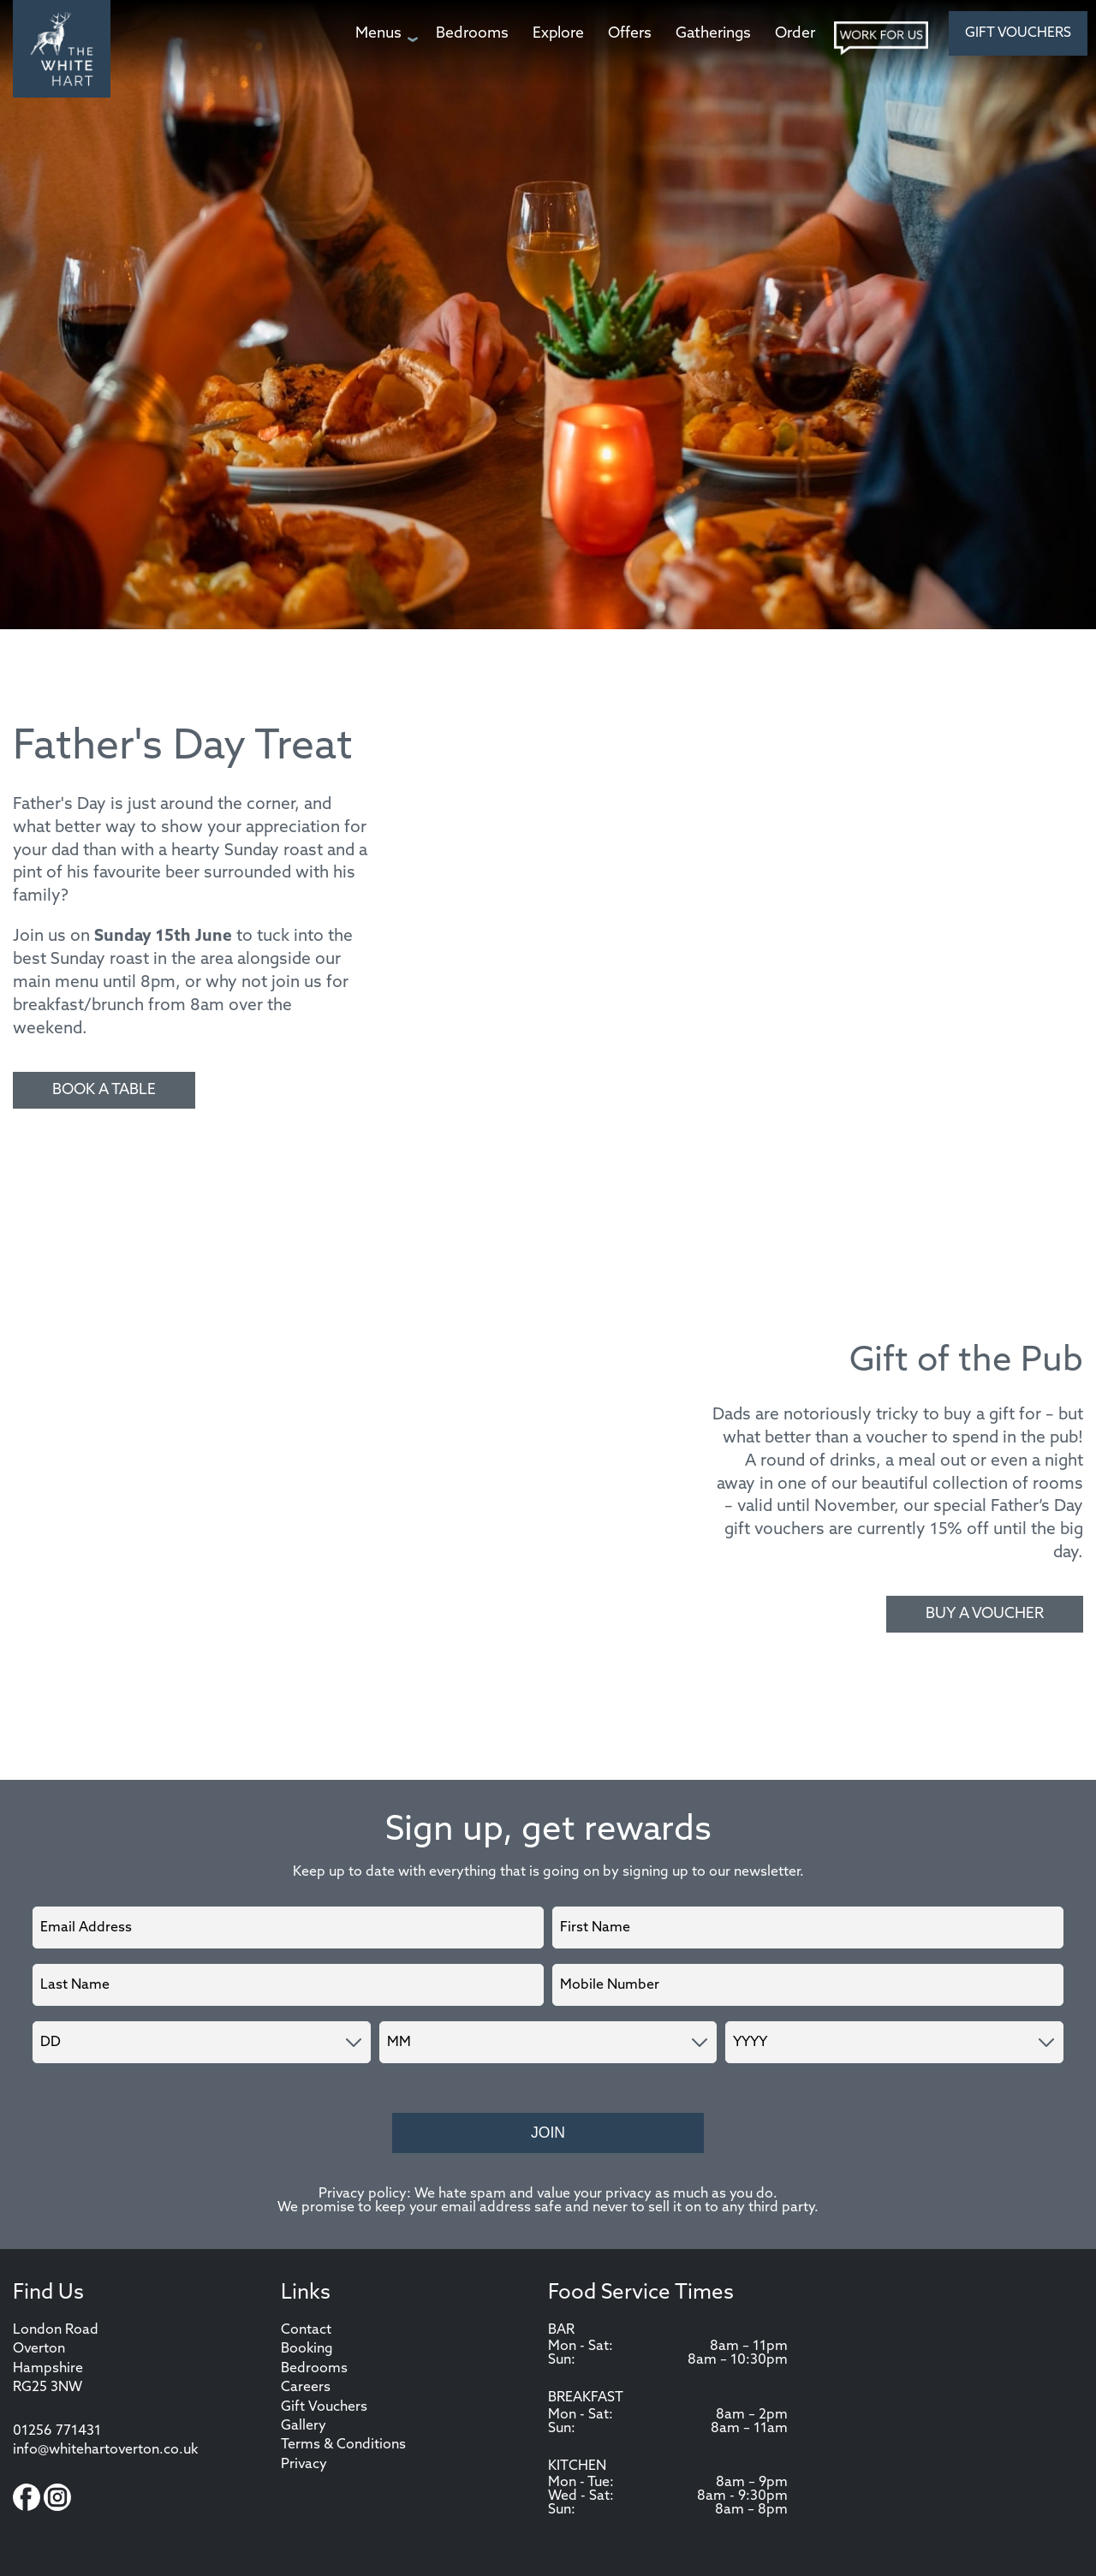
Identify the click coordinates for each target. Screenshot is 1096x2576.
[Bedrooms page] (472, 34)
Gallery (303, 2426)
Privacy (304, 2465)
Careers (306, 2388)
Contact (306, 2330)
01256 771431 (57, 2431)
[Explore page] (558, 34)
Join (548, 2132)
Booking (307, 2349)
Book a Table (104, 1090)
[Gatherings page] (713, 34)
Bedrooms (314, 2369)
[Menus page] (383, 34)
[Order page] (795, 34)
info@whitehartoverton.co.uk (105, 2450)
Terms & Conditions (343, 2445)
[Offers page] (630, 34)
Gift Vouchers (1018, 33)
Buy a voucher (985, 1614)
